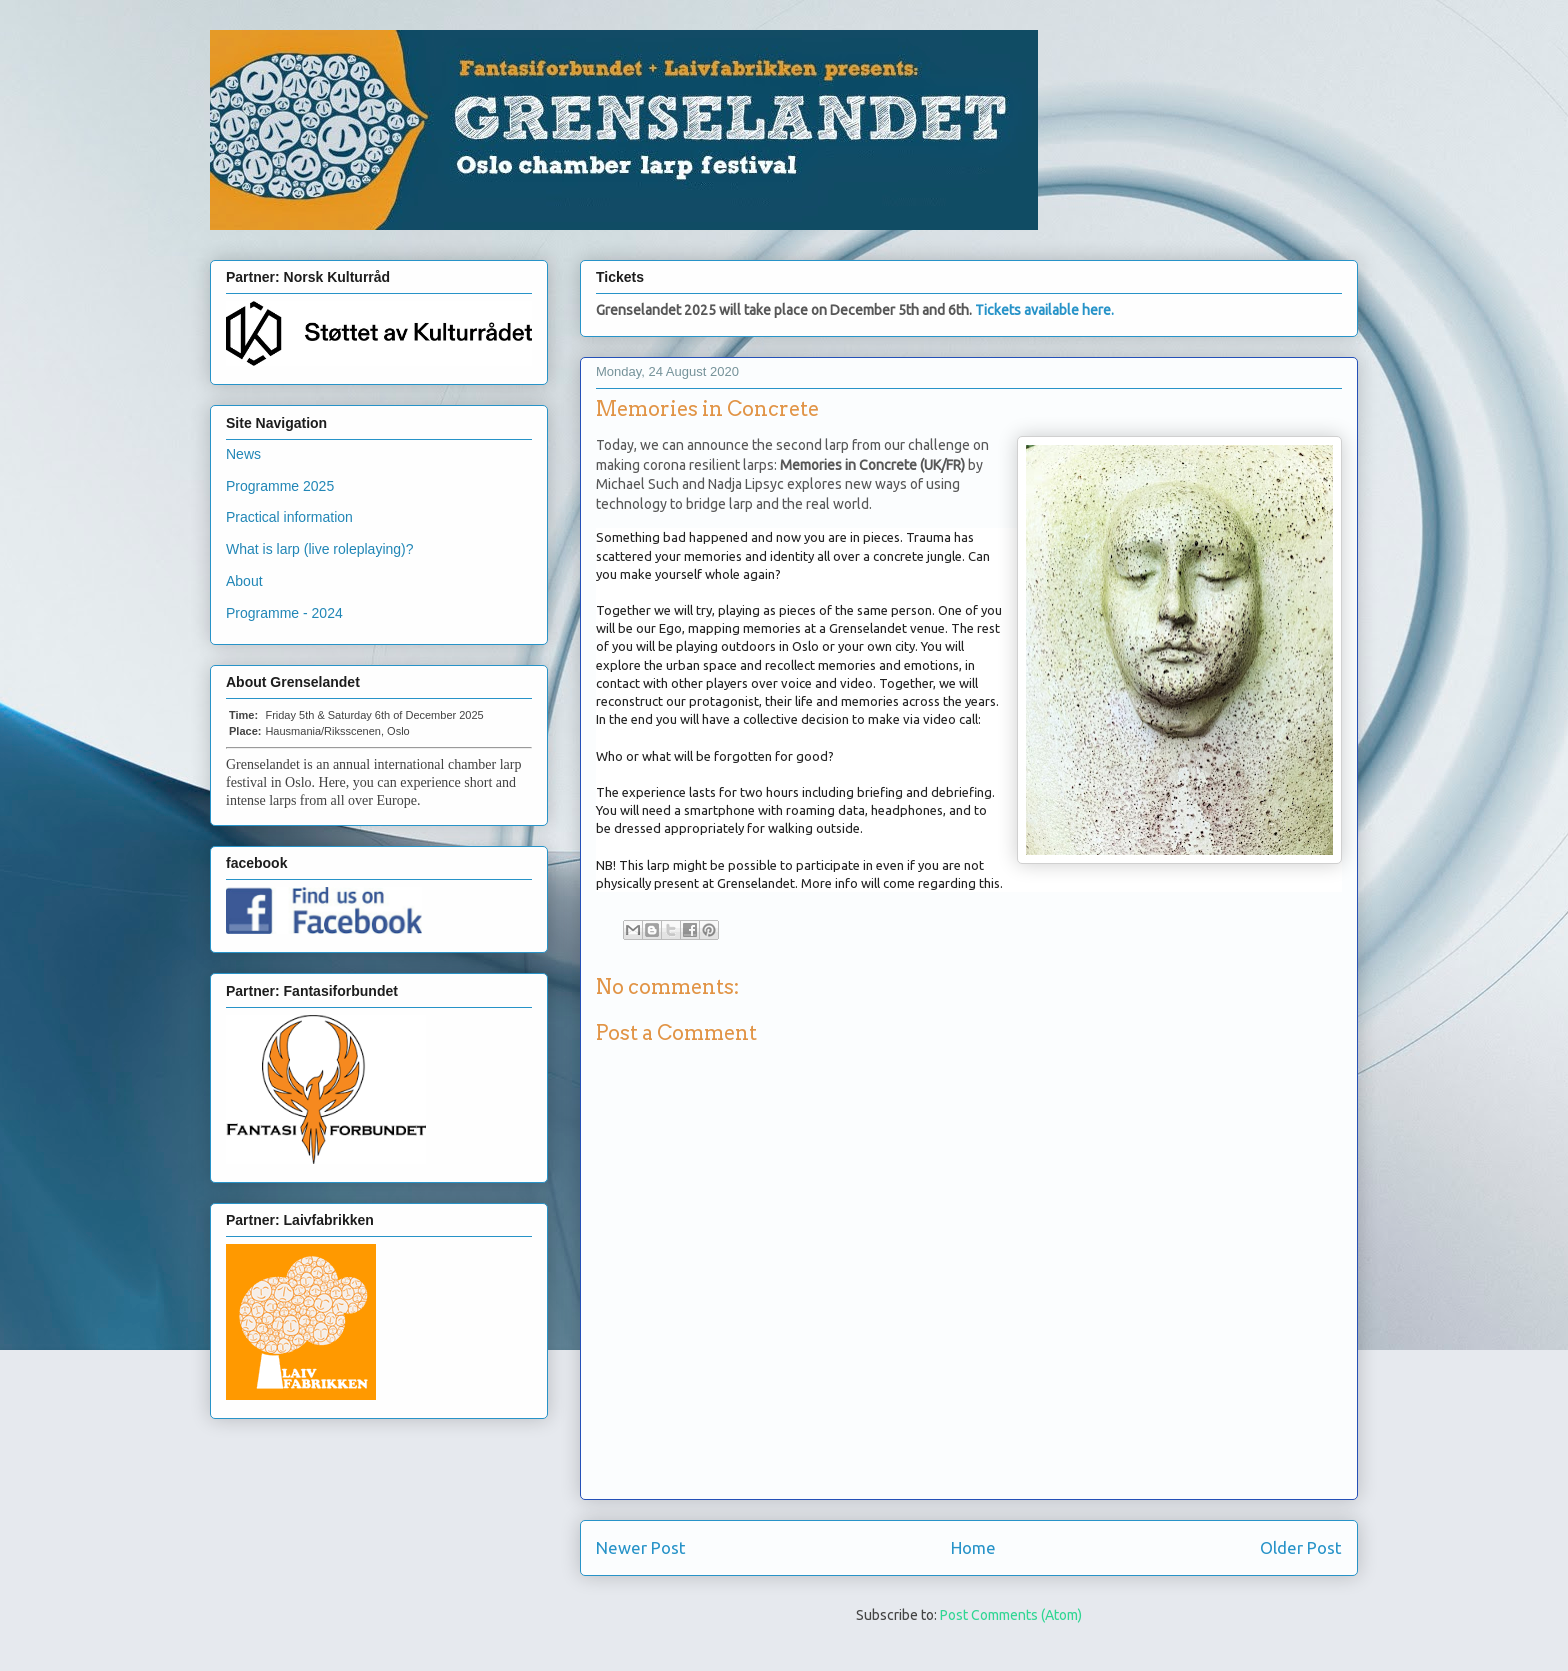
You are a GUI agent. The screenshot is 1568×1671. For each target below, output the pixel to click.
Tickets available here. (1044, 310)
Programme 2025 (280, 486)
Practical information (289, 517)
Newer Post (641, 1547)
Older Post (1301, 1547)
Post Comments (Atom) (1011, 1615)
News (243, 454)
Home (973, 1547)
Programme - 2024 (284, 613)
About (244, 581)
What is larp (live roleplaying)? (320, 549)
